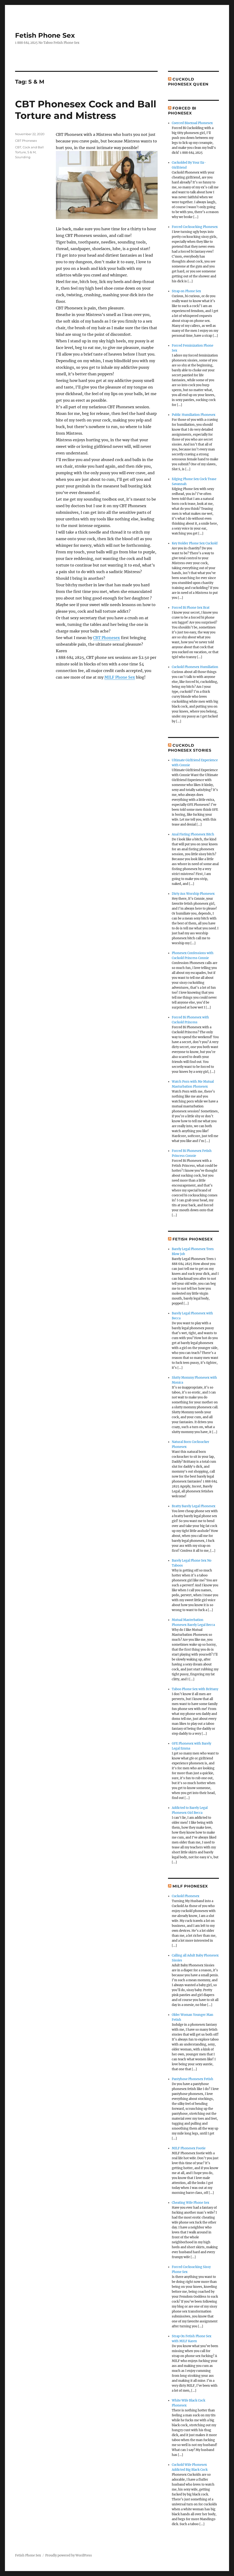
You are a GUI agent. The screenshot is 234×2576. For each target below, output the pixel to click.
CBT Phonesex (106, 637)
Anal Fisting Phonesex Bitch (193, 834)
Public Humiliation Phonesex (193, 415)
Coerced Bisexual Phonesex (192, 123)
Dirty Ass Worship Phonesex (193, 894)
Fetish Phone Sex (45, 35)
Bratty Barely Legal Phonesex (193, 1506)
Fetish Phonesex (192, 1239)
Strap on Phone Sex (186, 291)
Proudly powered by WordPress (68, 2555)
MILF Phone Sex (119, 677)
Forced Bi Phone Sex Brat (190, 608)
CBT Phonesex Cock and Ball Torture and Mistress (85, 109)
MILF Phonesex (190, 1886)
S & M (31, 152)
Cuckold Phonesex (185, 1896)
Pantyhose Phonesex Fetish (192, 2079)
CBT (18, 147)
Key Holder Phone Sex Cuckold (195, 543)
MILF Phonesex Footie (188, 2148)
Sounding (22, 157)
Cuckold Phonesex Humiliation (195, 667)
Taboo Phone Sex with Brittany (195, 1689)
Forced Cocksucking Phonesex (195, 227)
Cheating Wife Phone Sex (190, 2203)
